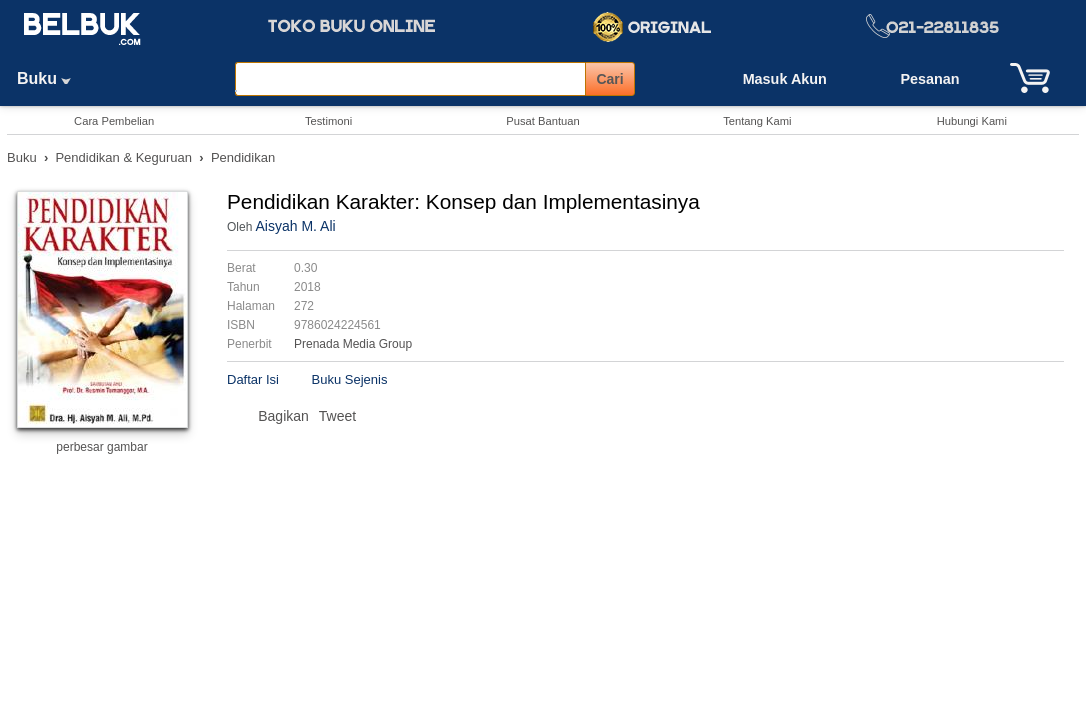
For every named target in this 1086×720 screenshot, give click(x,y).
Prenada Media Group (353, 344)
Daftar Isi (253, 379)
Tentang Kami (757, 121)
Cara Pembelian (114, 121)
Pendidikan (243, 157)
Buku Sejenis (350, 379)
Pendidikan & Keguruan (123, 157)
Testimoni (328, 121)
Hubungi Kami (972, 121)
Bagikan (283, 416)
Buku (51, 78)
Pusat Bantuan (542, 121)
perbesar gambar (101, 447)
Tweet (337, 416)
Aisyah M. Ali (295, 226)
